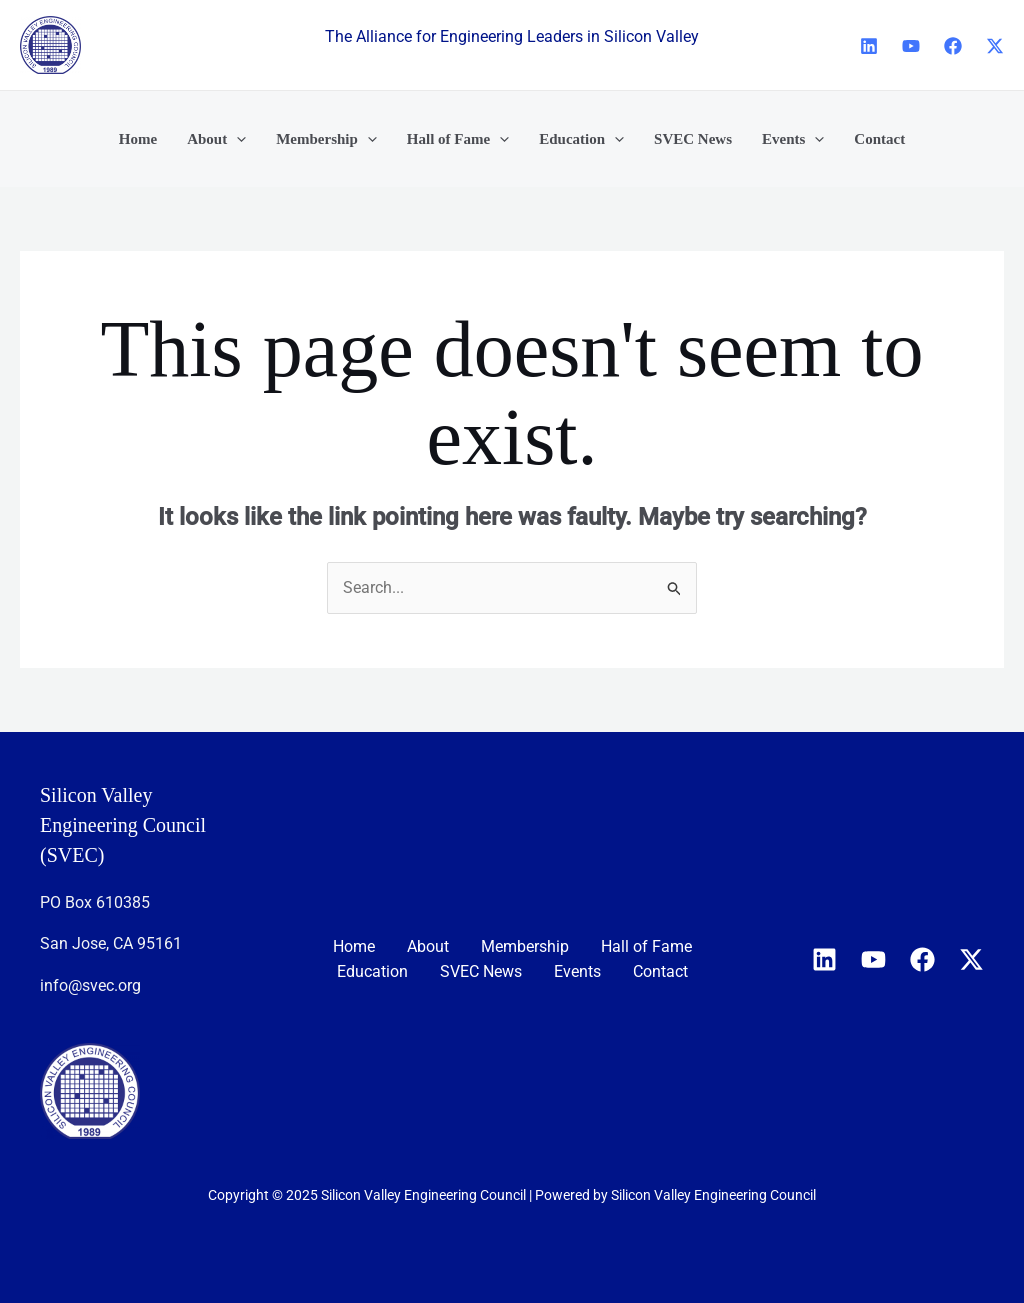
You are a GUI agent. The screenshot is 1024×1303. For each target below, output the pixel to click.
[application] (236, 139)
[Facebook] (953, 46)
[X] (995, 46)
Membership (525, 946)
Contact (660, 971)
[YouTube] (911, 46)
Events (577, 971)
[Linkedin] (869, 46)
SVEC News (481, 971)
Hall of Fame (646, 946)
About (428, 946)
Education (372, 971)
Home (354, 946)
